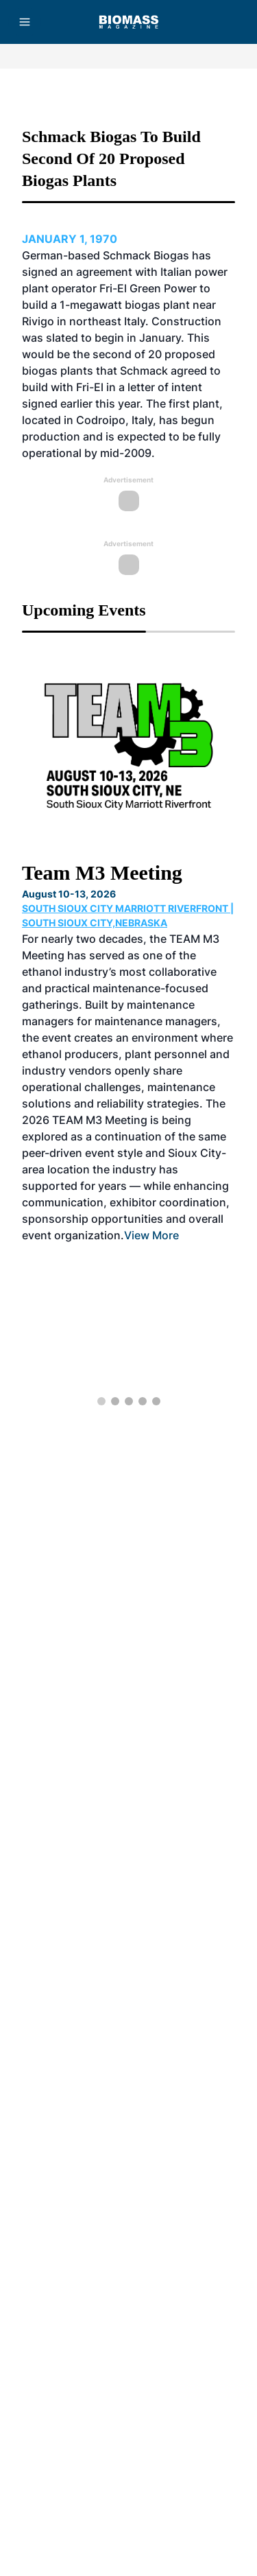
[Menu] (24, 22)
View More (151, 1235)
